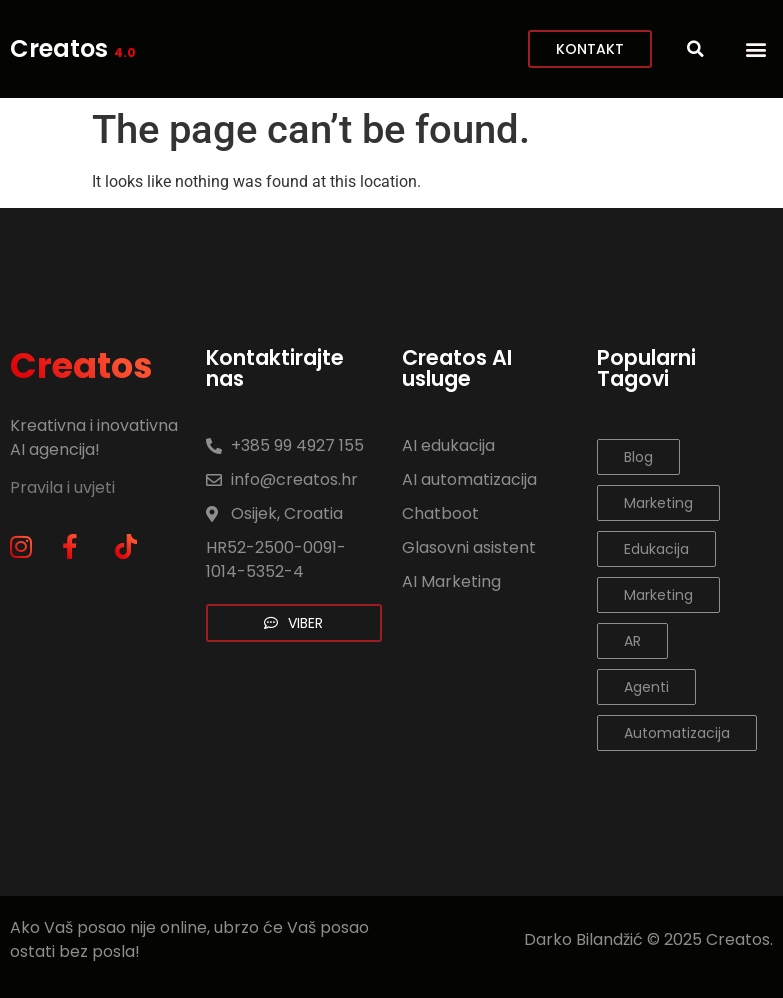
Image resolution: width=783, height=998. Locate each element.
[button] (756, 49)
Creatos (73, 48)
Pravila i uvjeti (64, 487)
